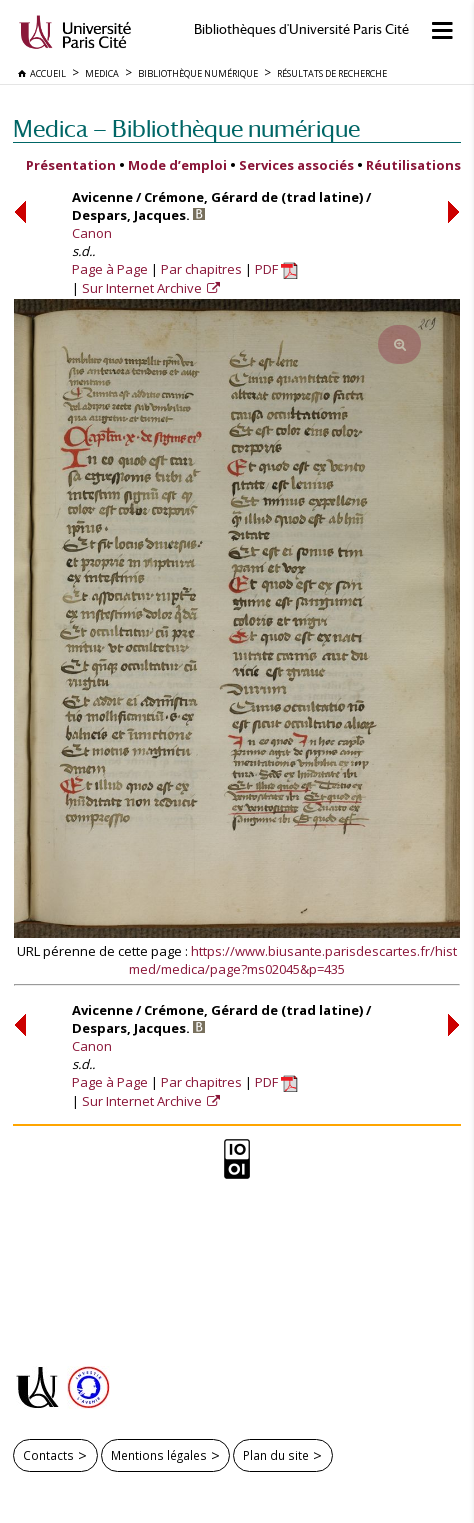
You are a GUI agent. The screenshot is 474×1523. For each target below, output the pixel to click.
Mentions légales (159, 1455)
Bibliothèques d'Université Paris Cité (301, 29)
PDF (276, 269)
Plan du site (276, 1455)
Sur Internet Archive (143, 288)
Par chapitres (201, 269)
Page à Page (110, 269)
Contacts (48, 1455)
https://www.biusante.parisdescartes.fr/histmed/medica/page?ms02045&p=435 (293, 960)
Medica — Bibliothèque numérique (186, 128)
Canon (92, 233)
